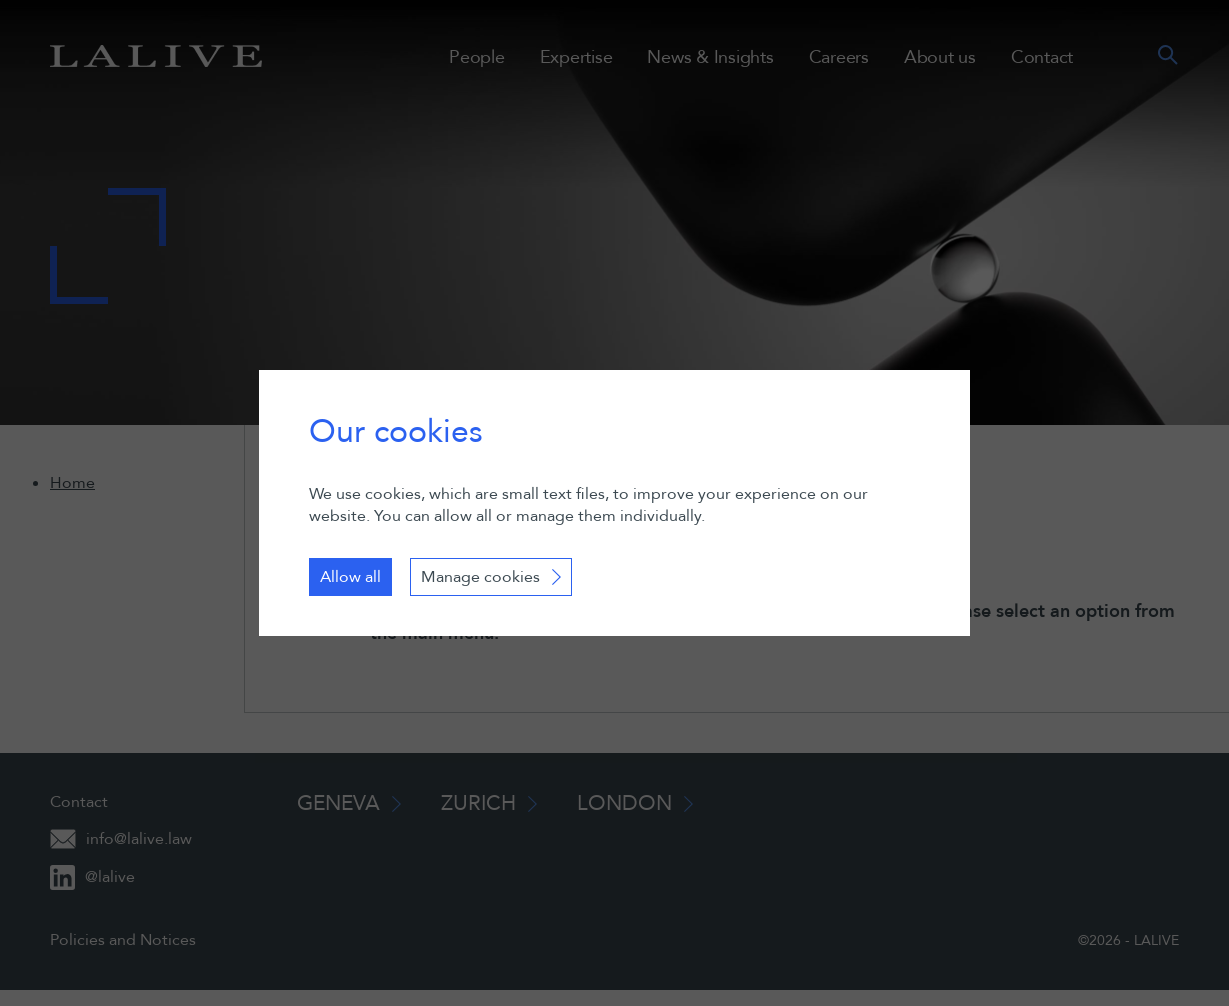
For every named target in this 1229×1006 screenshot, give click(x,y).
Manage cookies (480, 577)
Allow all (350, 577)
